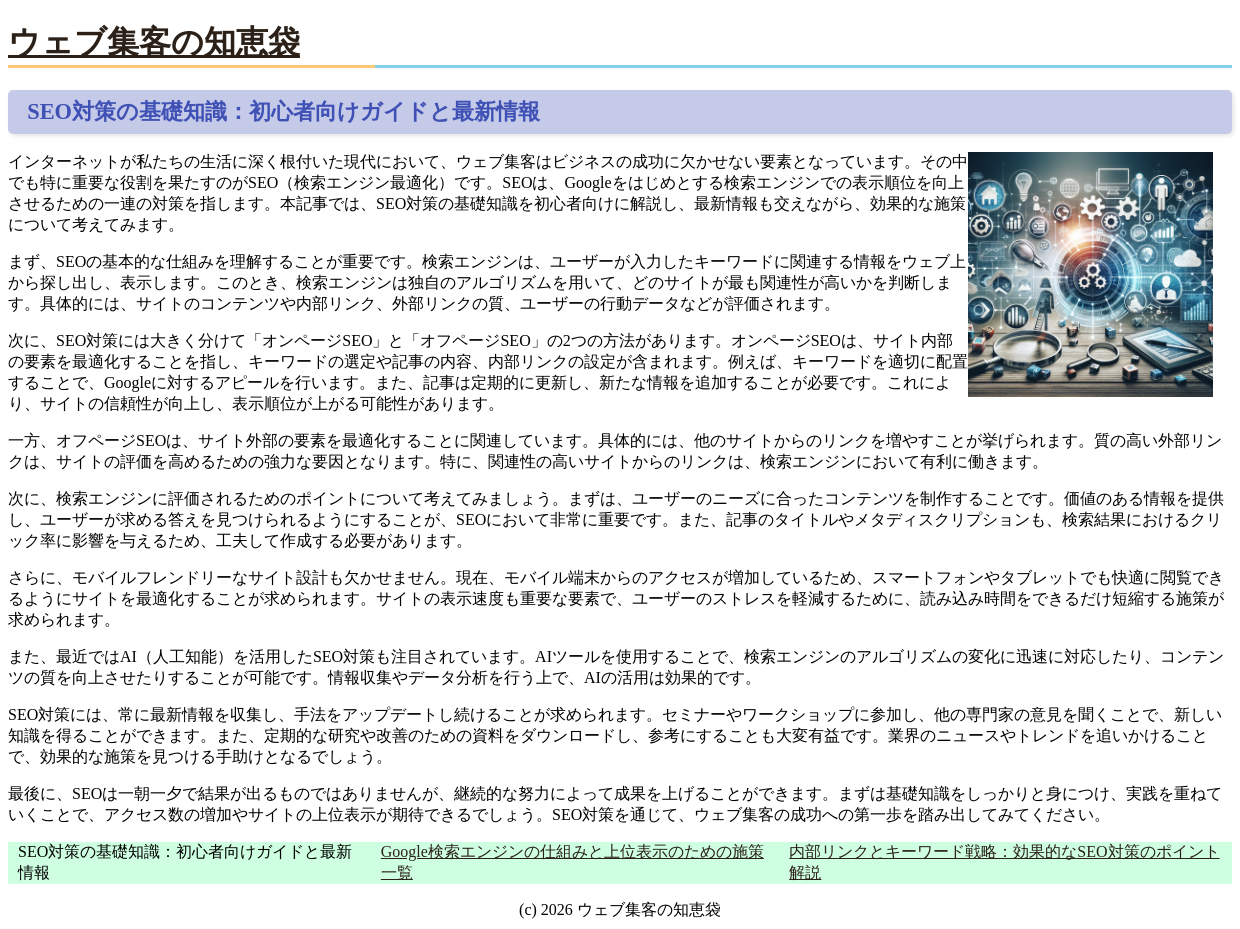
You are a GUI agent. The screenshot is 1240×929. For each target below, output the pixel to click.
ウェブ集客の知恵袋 (154, 42)
